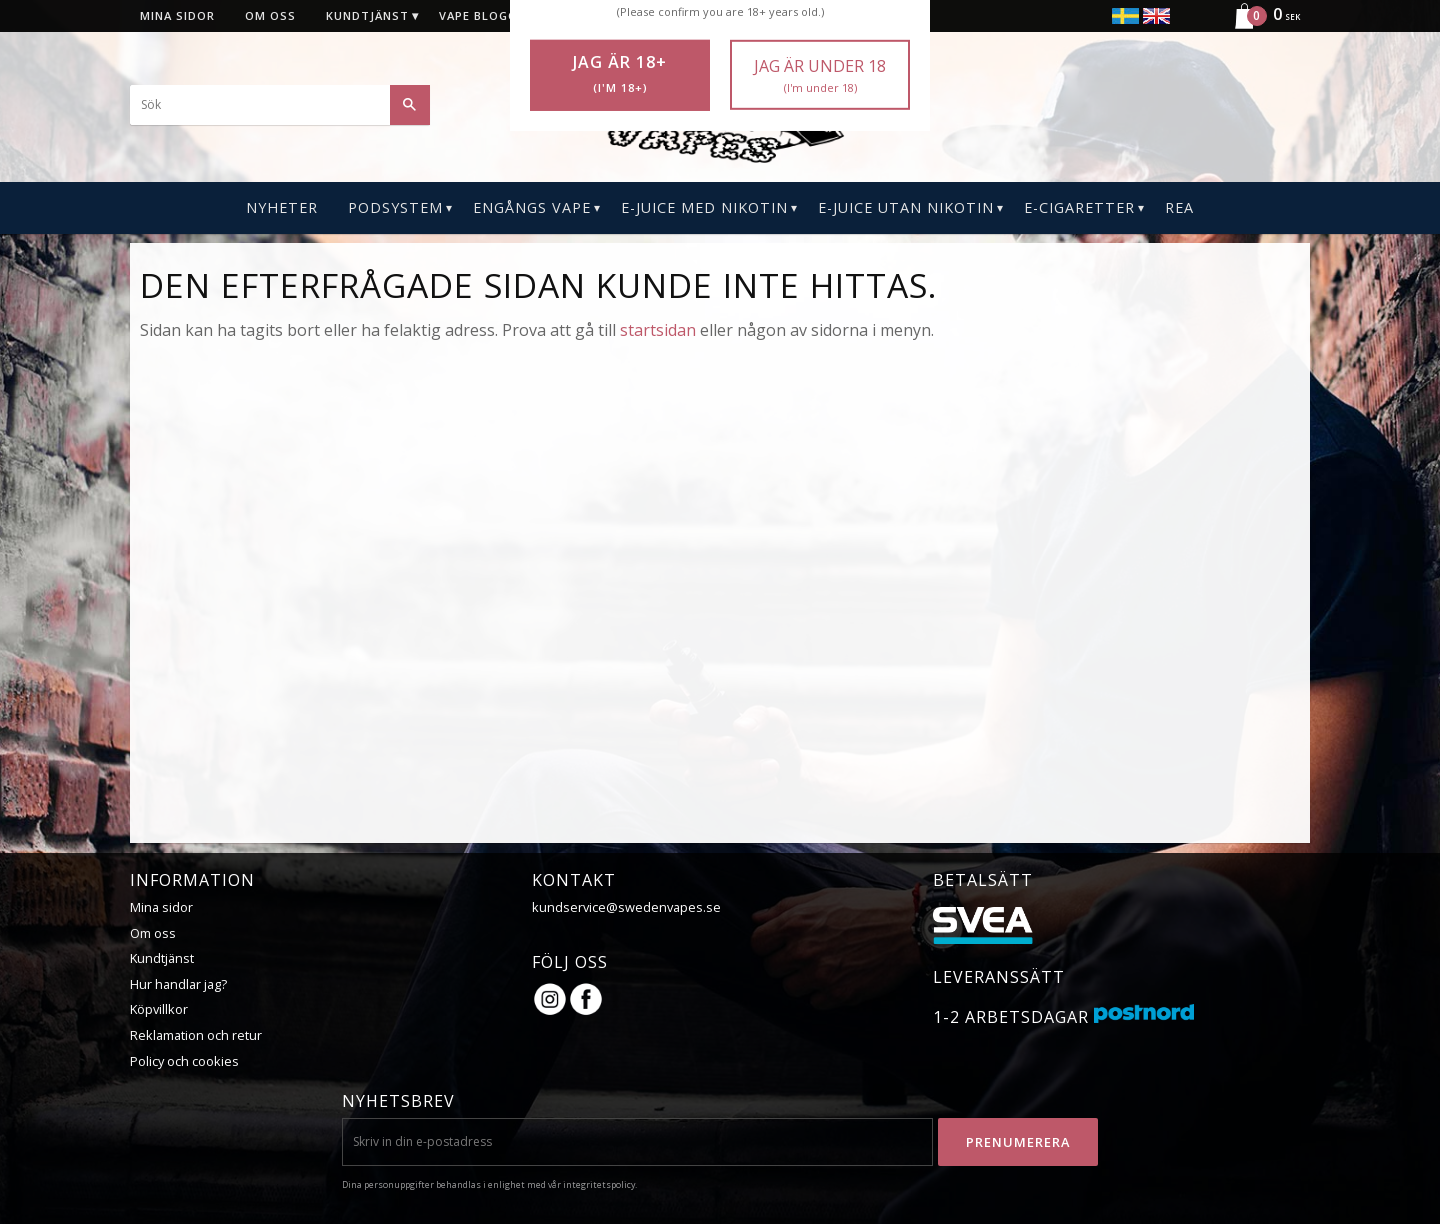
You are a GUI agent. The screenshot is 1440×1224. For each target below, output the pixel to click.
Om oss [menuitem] (270, 15)
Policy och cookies (184, 1061)
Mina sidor (161, 907)
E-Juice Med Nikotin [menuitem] (704, 207)
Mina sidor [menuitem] (177, 15)
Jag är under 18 (820, 75)
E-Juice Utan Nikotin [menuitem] (906, 207)
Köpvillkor (159, 1009)
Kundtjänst (162, 958)
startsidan (658, 330)
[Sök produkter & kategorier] (280, 105)
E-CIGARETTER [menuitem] (1079, 207)
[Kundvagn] (1259, 26)
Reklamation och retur (196, 1035)
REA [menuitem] (1179, 207)
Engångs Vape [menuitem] (532, 207)
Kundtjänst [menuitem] (367, 15)
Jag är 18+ (620, 74)
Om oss (153, 933)
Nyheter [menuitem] (282, 207)
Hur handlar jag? (178, 984)
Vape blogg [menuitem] (478, 15)
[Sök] (410, 105)
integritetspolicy (599, 1184)
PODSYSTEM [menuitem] (395, 207)
